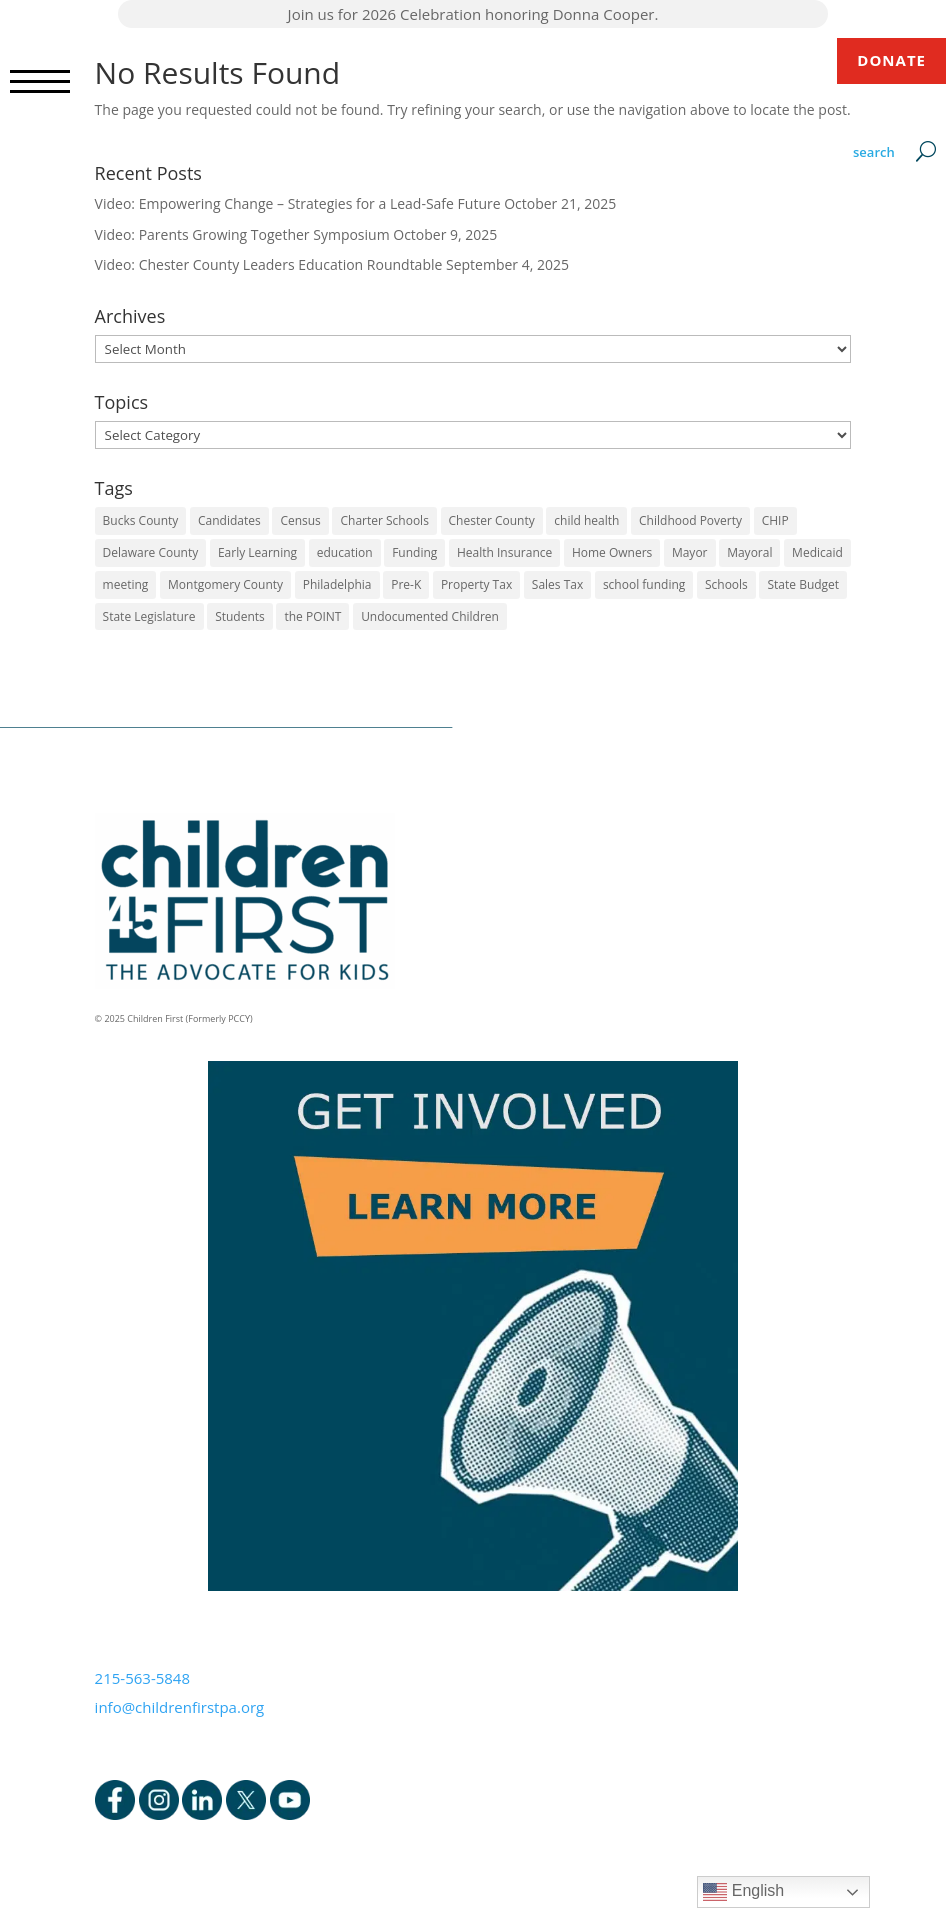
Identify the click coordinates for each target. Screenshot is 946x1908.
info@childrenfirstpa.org (180, 1707)
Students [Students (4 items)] (240, 616)
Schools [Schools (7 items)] (726, 584)
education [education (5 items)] (345, 552)
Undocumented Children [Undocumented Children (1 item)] (430, 616)
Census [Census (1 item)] (300, 520)
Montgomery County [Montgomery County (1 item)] (225, 584)
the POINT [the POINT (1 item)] (312, 616)
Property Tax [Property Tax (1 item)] (476, 584)
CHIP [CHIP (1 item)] (775, 520)
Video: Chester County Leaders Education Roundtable (269, 264)
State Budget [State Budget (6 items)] (803, 584)
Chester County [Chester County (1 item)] (492, 520)
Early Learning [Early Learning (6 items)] (257, 552)
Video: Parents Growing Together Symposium (242, 234)
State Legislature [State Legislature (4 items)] (149, 616)
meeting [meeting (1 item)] (126, 584)
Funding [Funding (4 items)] (414, 552)
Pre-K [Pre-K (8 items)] (406, 584)
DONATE (891, 60)
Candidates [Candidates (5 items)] (229, 520)
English (743, 1892)
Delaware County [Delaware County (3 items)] (151, 552)
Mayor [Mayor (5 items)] (690, 552)
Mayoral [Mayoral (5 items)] (749, 552)
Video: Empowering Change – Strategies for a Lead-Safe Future (298, 203)
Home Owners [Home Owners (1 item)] (612, 552)
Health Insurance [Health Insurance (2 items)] (504, 552)
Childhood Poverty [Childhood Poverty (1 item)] (690, 520)
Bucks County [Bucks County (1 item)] (141, 520)
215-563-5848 (142, 1678)
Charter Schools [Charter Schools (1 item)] (384, 520)
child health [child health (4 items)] (586, 520)
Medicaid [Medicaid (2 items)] (817, 552)
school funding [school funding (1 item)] (644, 584)
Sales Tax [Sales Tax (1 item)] (557, 584)
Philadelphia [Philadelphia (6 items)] (337, 584)
